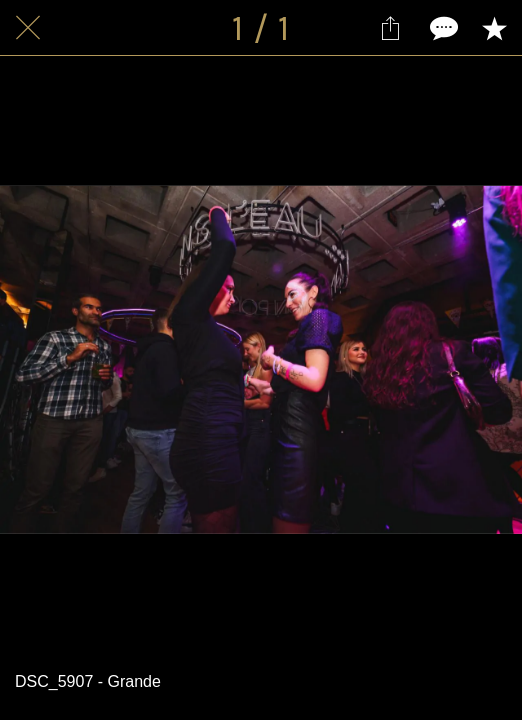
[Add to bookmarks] (494, 28)
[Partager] (390, 28)
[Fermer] (28, 28)
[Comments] (442, 28)
